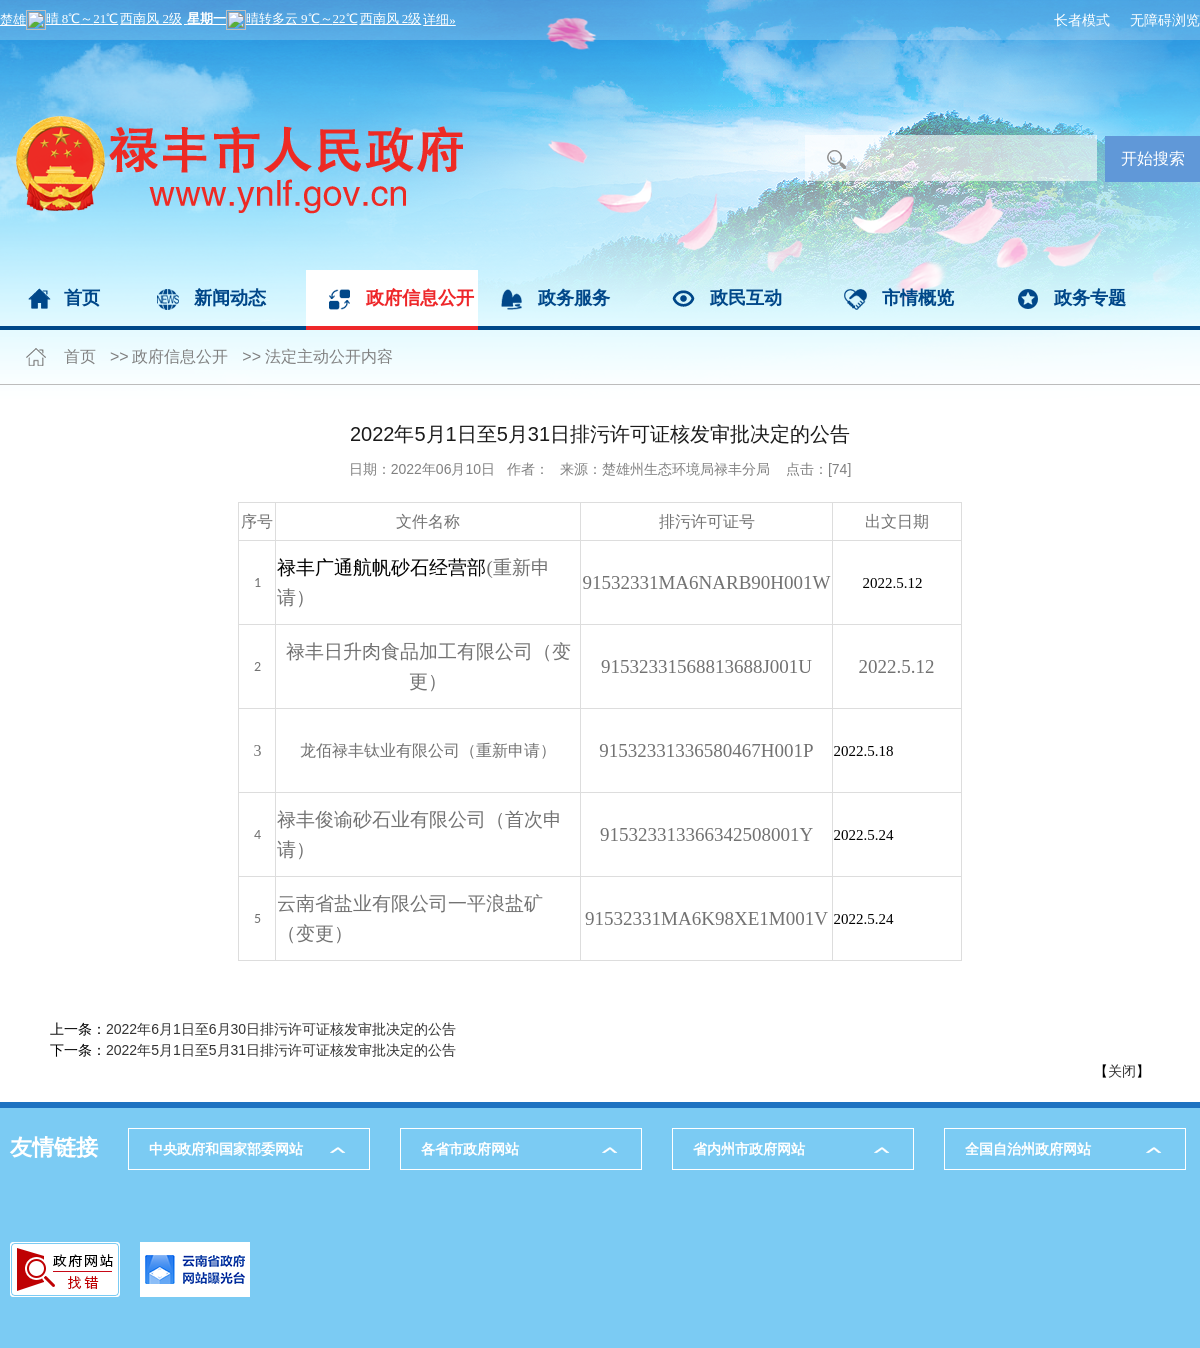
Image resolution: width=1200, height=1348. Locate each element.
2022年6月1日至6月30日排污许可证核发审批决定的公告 (281, 1029)
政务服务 (574, 298)
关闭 (1122, 1071)
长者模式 (1082, 20)
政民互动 (746, 298)
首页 (82, 298)
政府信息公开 (420, 298)
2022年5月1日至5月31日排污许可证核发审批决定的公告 (281, 1050)
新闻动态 (230, 298)
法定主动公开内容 (329, 356)
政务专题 (1090, 298)
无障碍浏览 (1165, 20)
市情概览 (918, 298)
